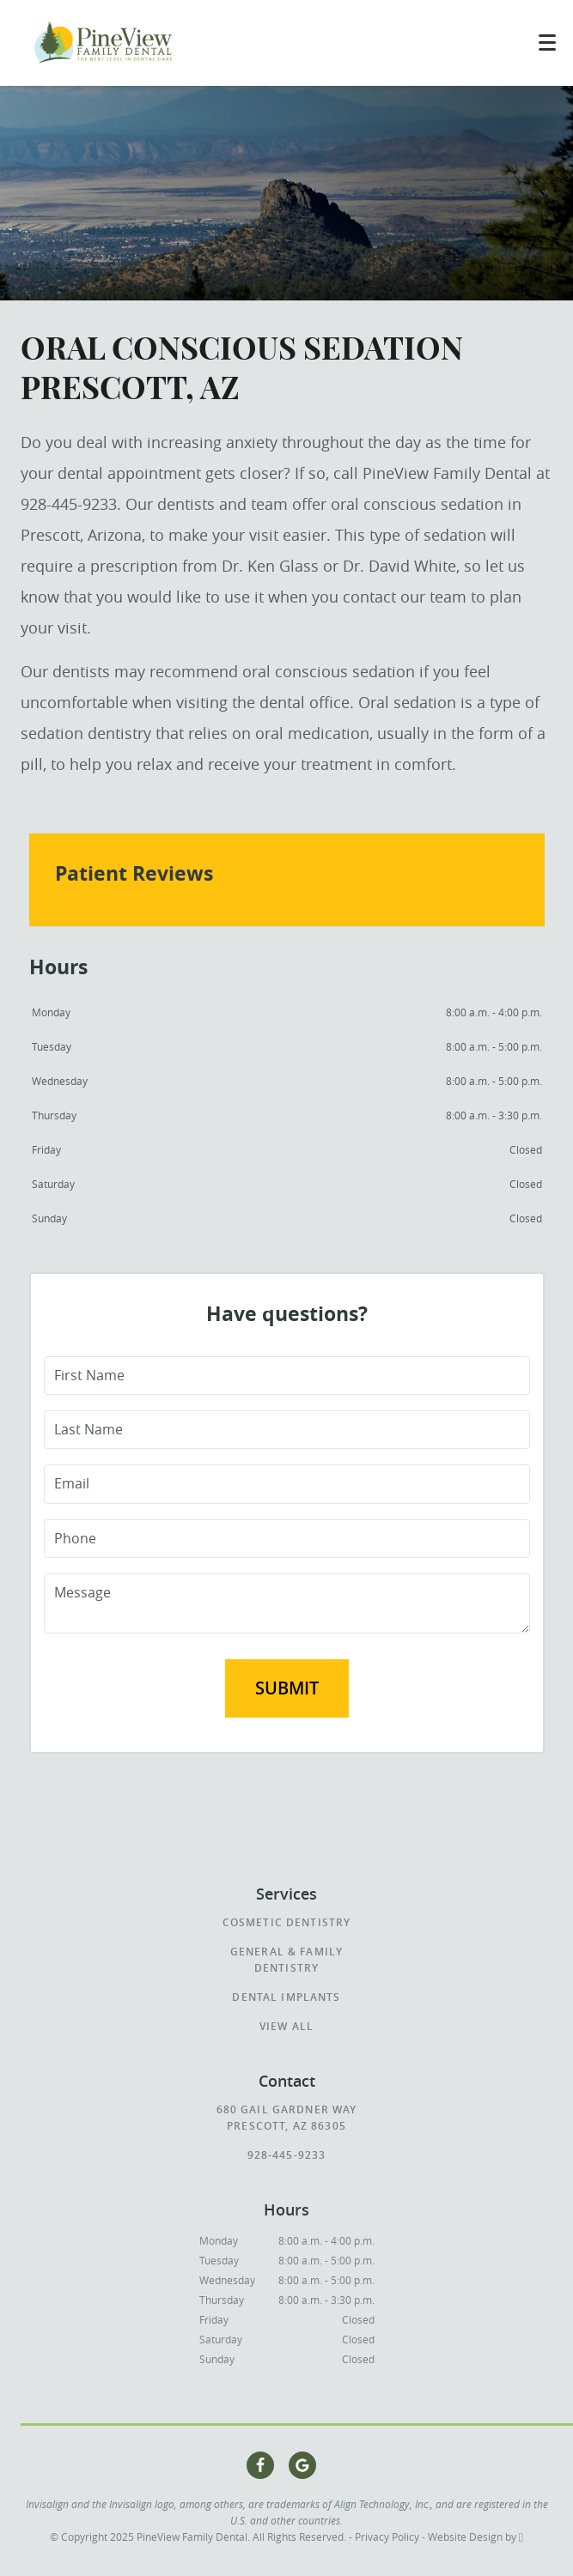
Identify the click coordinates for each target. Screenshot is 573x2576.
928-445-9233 (286, 2155)
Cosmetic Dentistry (286, 1922)
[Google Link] (302, 2465)
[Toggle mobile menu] (547, 42)
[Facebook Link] (260, 2465)
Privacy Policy (387, 2536)
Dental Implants (286, 1997)
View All (286, 2026)
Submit (287, 1688)
